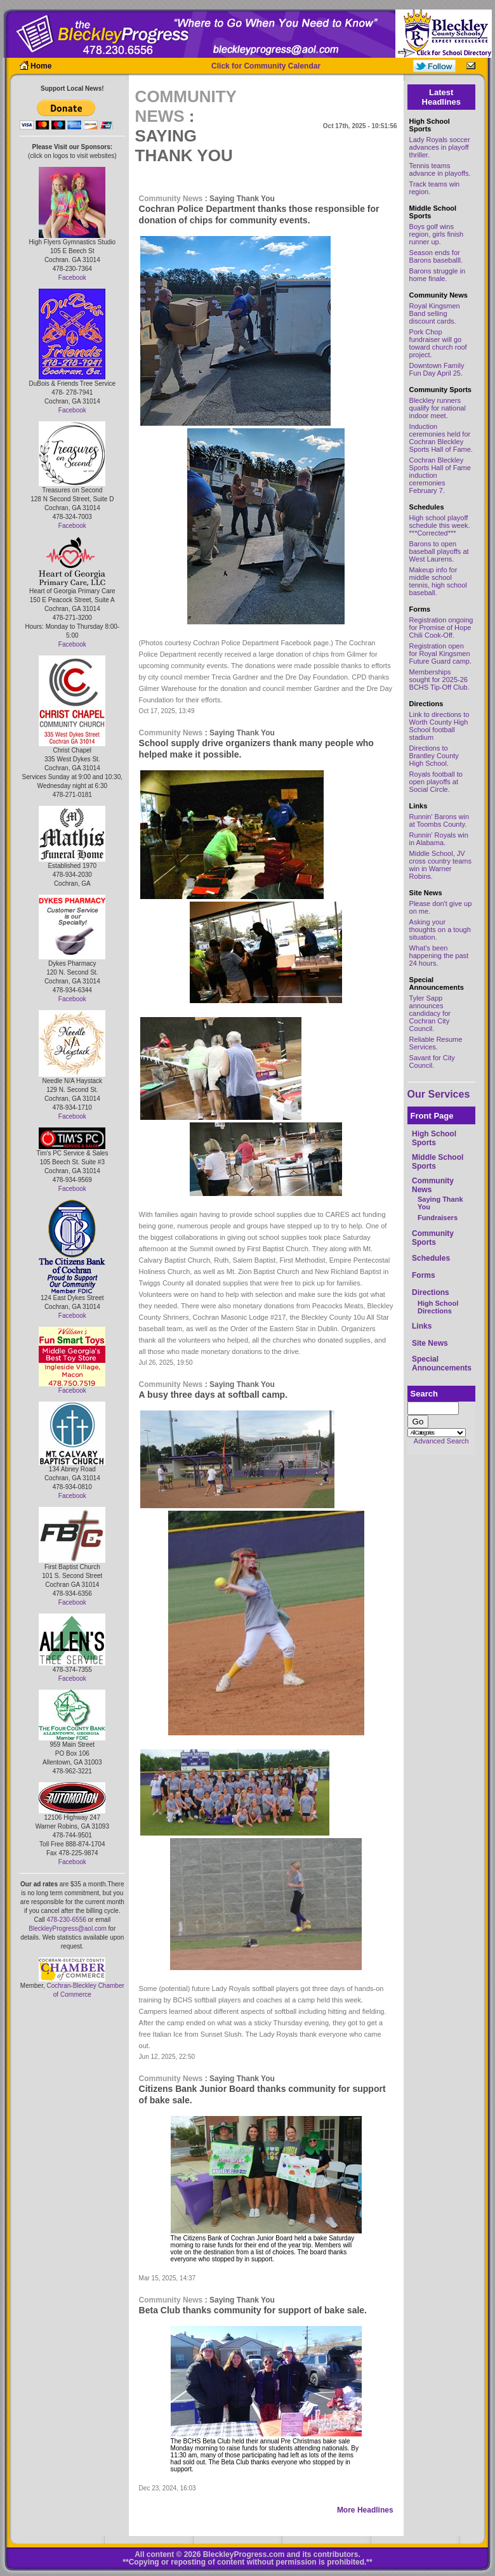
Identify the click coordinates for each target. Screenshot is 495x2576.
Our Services (438, 1094)
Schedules (431, 1258)
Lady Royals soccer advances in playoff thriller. (439, 147)
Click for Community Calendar (265, 66)
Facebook (72, 277)
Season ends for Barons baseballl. (436, 256)
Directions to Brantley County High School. (434, 755)
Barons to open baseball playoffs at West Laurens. (439, 551)
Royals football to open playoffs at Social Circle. (436, 781)
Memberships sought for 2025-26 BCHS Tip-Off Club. (439, 679)
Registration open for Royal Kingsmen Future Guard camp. (440, 653)
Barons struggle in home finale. (437, 274)
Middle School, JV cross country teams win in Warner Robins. (440, 865)
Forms (423, 1275)
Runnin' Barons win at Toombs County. (439, 820)
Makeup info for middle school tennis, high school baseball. (438, 581)
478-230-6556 (66, 1919)
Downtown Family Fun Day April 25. (437, 369)
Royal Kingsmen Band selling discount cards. (434, 313)
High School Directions (438, 1307)
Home (40, 66)
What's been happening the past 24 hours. (439, 955)
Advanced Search (441, 1441)
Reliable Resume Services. (436, 1043)
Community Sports (433, 1238)
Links (422, 1326)
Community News (171, 198)
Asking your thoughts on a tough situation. (440, 929)
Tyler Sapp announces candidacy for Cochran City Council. (430, 1013)
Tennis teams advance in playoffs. (440, 169)
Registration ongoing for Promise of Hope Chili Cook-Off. (441, 627)
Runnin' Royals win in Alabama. (438, 838)
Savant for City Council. (432, 1061)
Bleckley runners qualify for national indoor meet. (437, 408)
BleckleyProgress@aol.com (67, 1928)
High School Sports (434, 1138)
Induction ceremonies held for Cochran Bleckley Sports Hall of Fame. (441, 438)
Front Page (432, 1115)
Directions (430, 1292)
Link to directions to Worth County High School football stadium (439, 726)
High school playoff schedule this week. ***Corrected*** (439, 525)
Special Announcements (442, 1363)
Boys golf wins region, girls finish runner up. (436, 234)
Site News (430, 1343)
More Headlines (365, 2510)
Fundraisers (438, 1217)
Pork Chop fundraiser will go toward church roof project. (438, 343)
